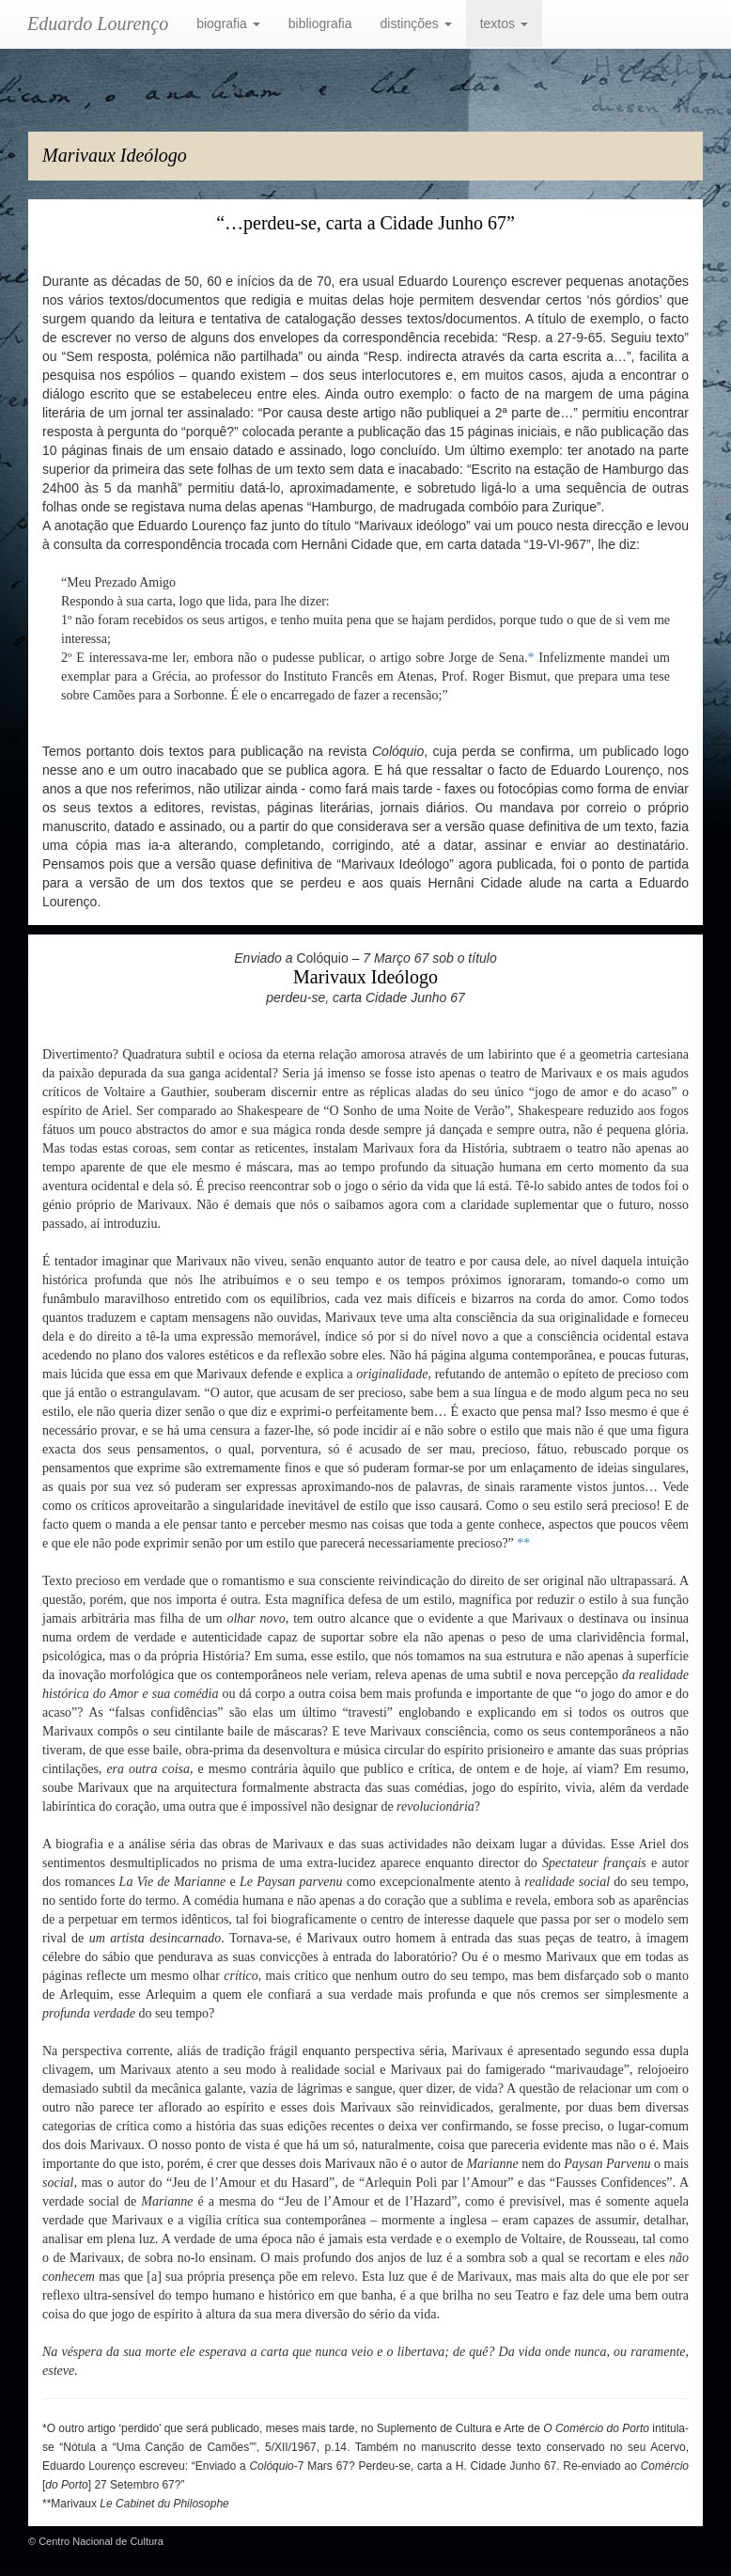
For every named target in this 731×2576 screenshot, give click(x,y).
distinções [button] (416, 23)
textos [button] (504, 23)
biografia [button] (228, 23)
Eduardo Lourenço (97, 23)
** (523, 1543)
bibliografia (320, 23)
